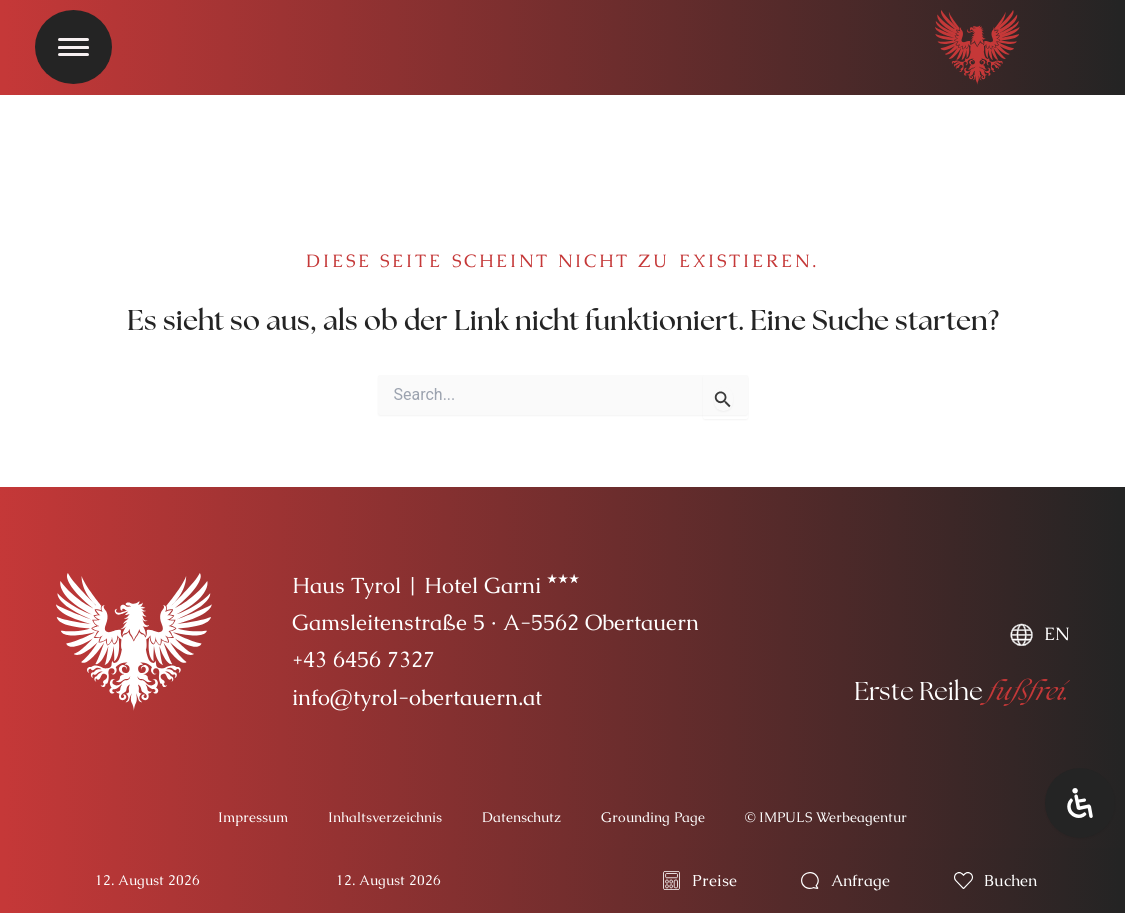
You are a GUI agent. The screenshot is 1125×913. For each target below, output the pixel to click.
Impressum (253, 817)
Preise (714, 880)
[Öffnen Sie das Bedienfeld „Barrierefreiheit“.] (1080, 803)
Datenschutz (521, 817)
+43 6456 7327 (363, 659)
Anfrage (860, 880)
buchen (1010, 880)
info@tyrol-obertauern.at (417, 697)
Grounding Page (653, 817)
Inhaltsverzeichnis (385, 817)
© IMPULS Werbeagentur (826, 817)
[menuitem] (1039, 634)
